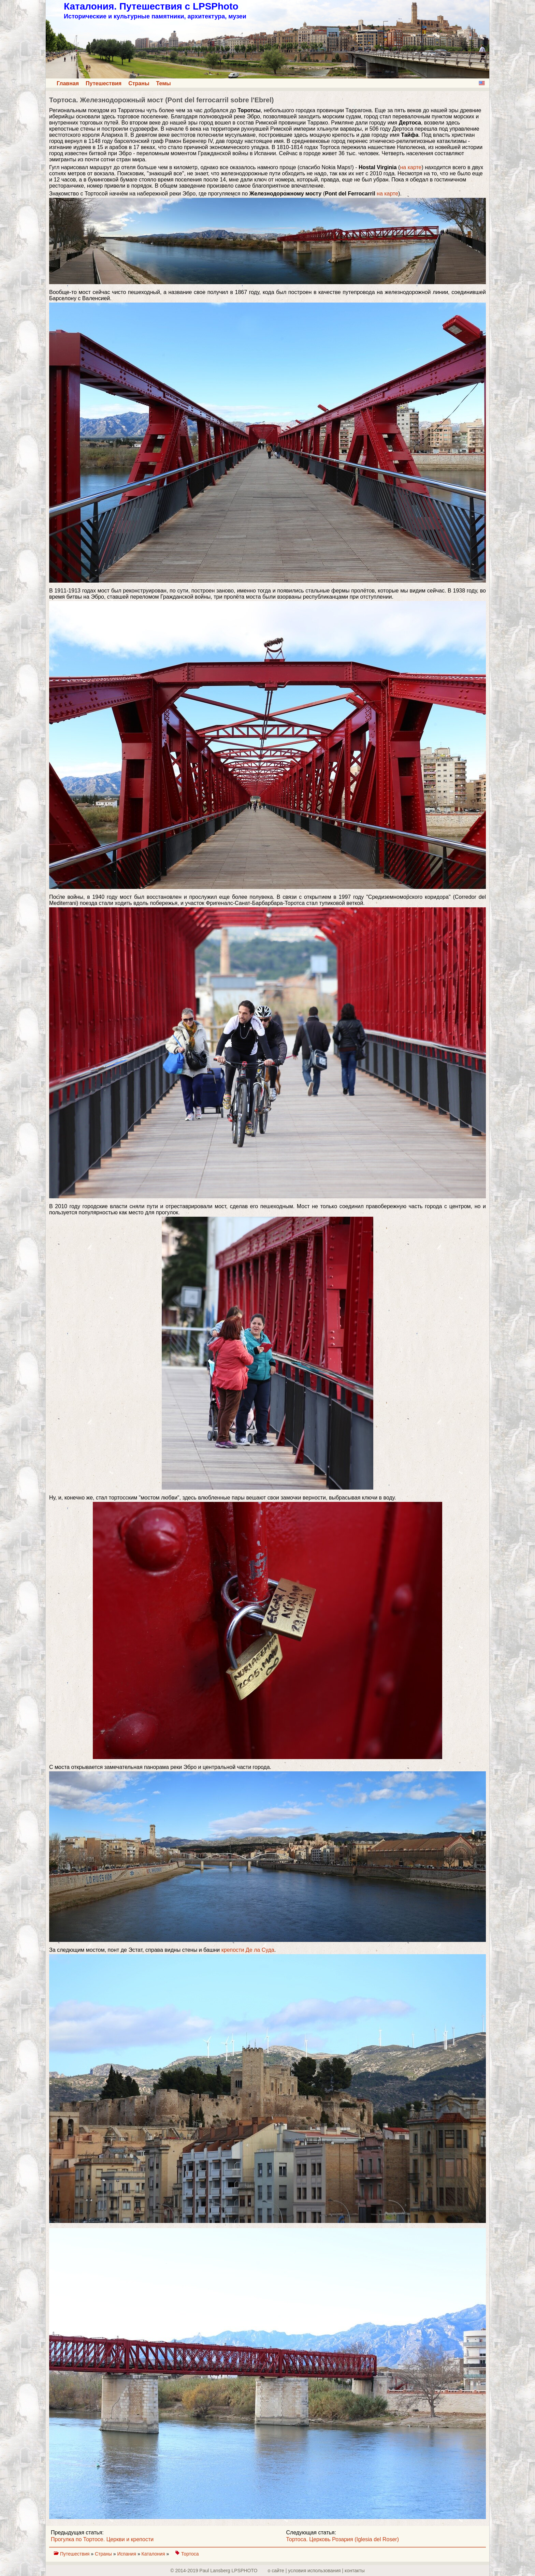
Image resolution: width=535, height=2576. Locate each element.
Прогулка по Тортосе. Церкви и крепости (102, 2539)
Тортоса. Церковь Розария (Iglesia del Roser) (342, 2539)
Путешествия (103, 83)
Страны (138, 83)
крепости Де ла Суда (247, 1950)
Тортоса (190, 2554)
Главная (68, 83)
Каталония (154, 2554)
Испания (127, 2554)
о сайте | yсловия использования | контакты (316, 2570)
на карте (410, 167)
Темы (163, 83)
